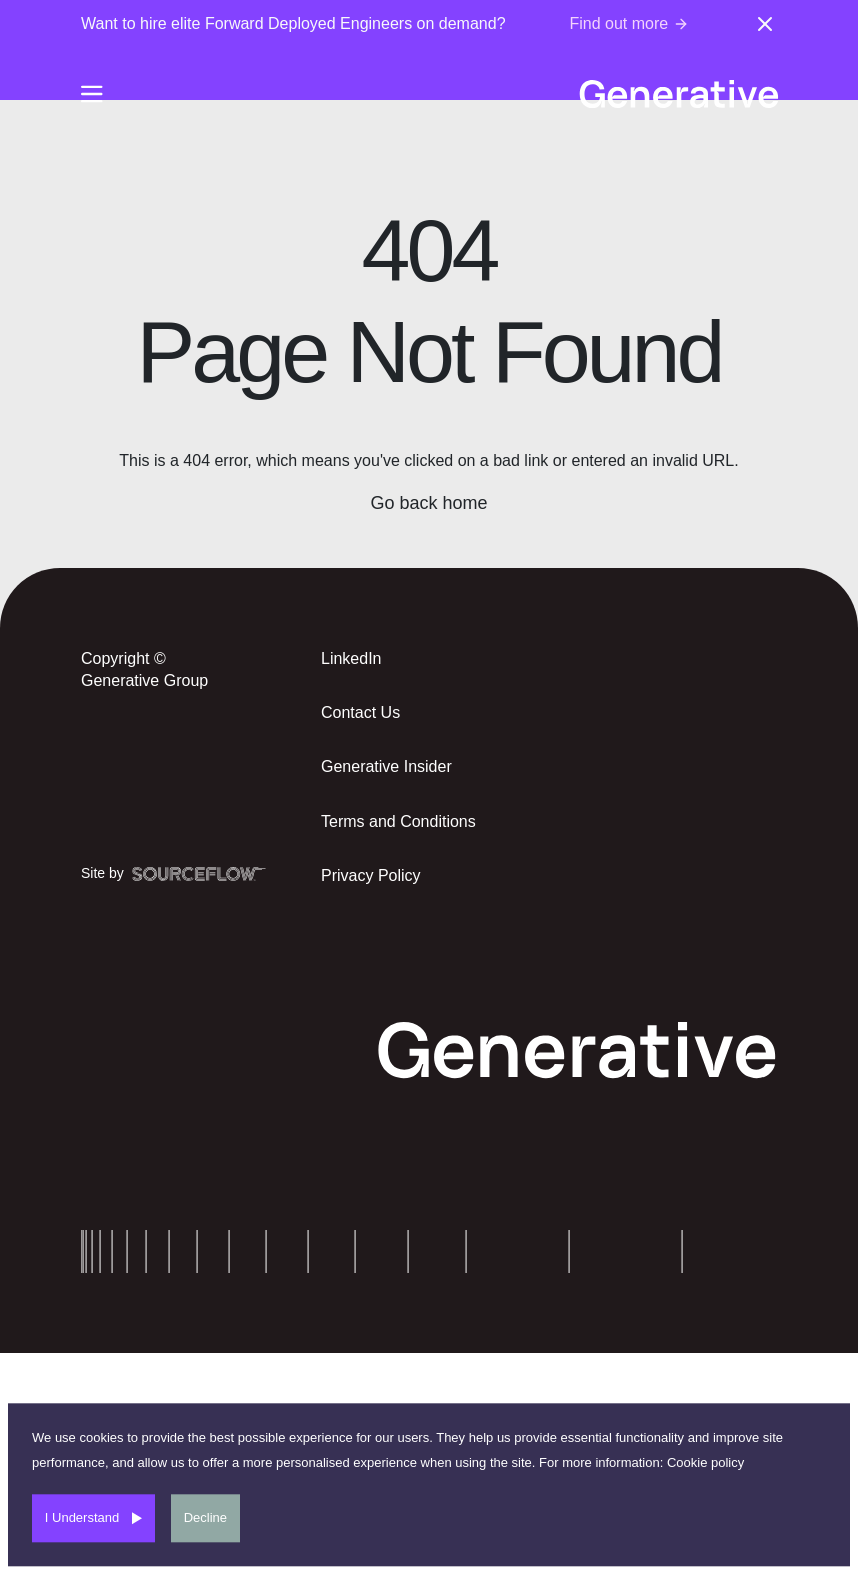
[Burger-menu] (92, 94)
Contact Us (360, 712)
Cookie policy (705, 1462)
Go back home (428, 503)
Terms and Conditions (398, 821)
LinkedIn (351, 658)
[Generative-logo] (678, 94)
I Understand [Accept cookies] (82, 1517)
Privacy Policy (371, 875)
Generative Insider (386, 766)
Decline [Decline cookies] (205, 1517)
